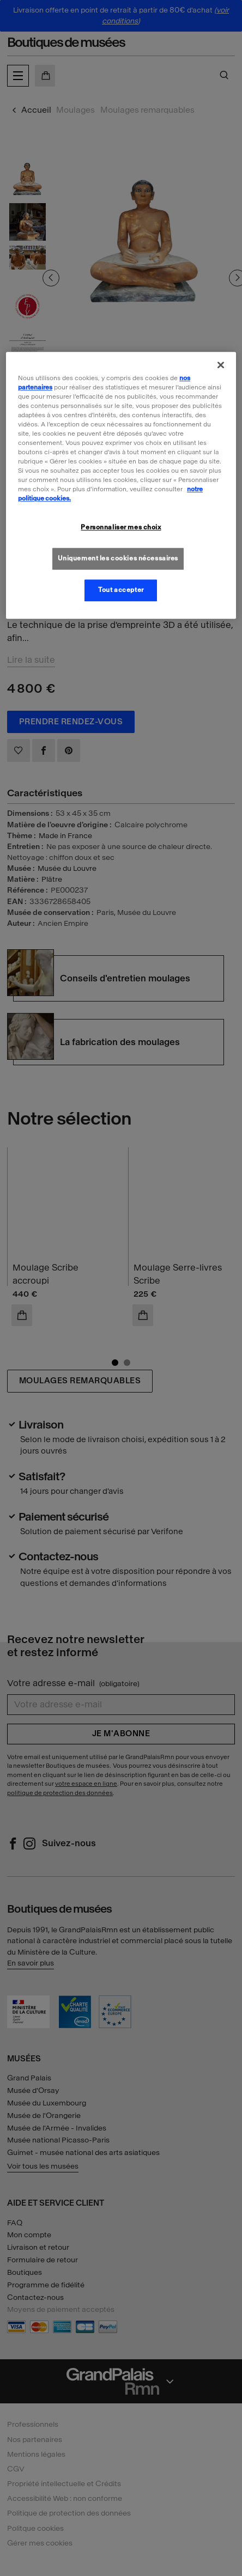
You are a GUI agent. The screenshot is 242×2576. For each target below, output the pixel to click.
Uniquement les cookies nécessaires (118, 559)
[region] (121, 485)
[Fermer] (221, 365)
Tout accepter (120, 590)
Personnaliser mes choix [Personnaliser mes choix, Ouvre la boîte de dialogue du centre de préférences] (121, 527)
